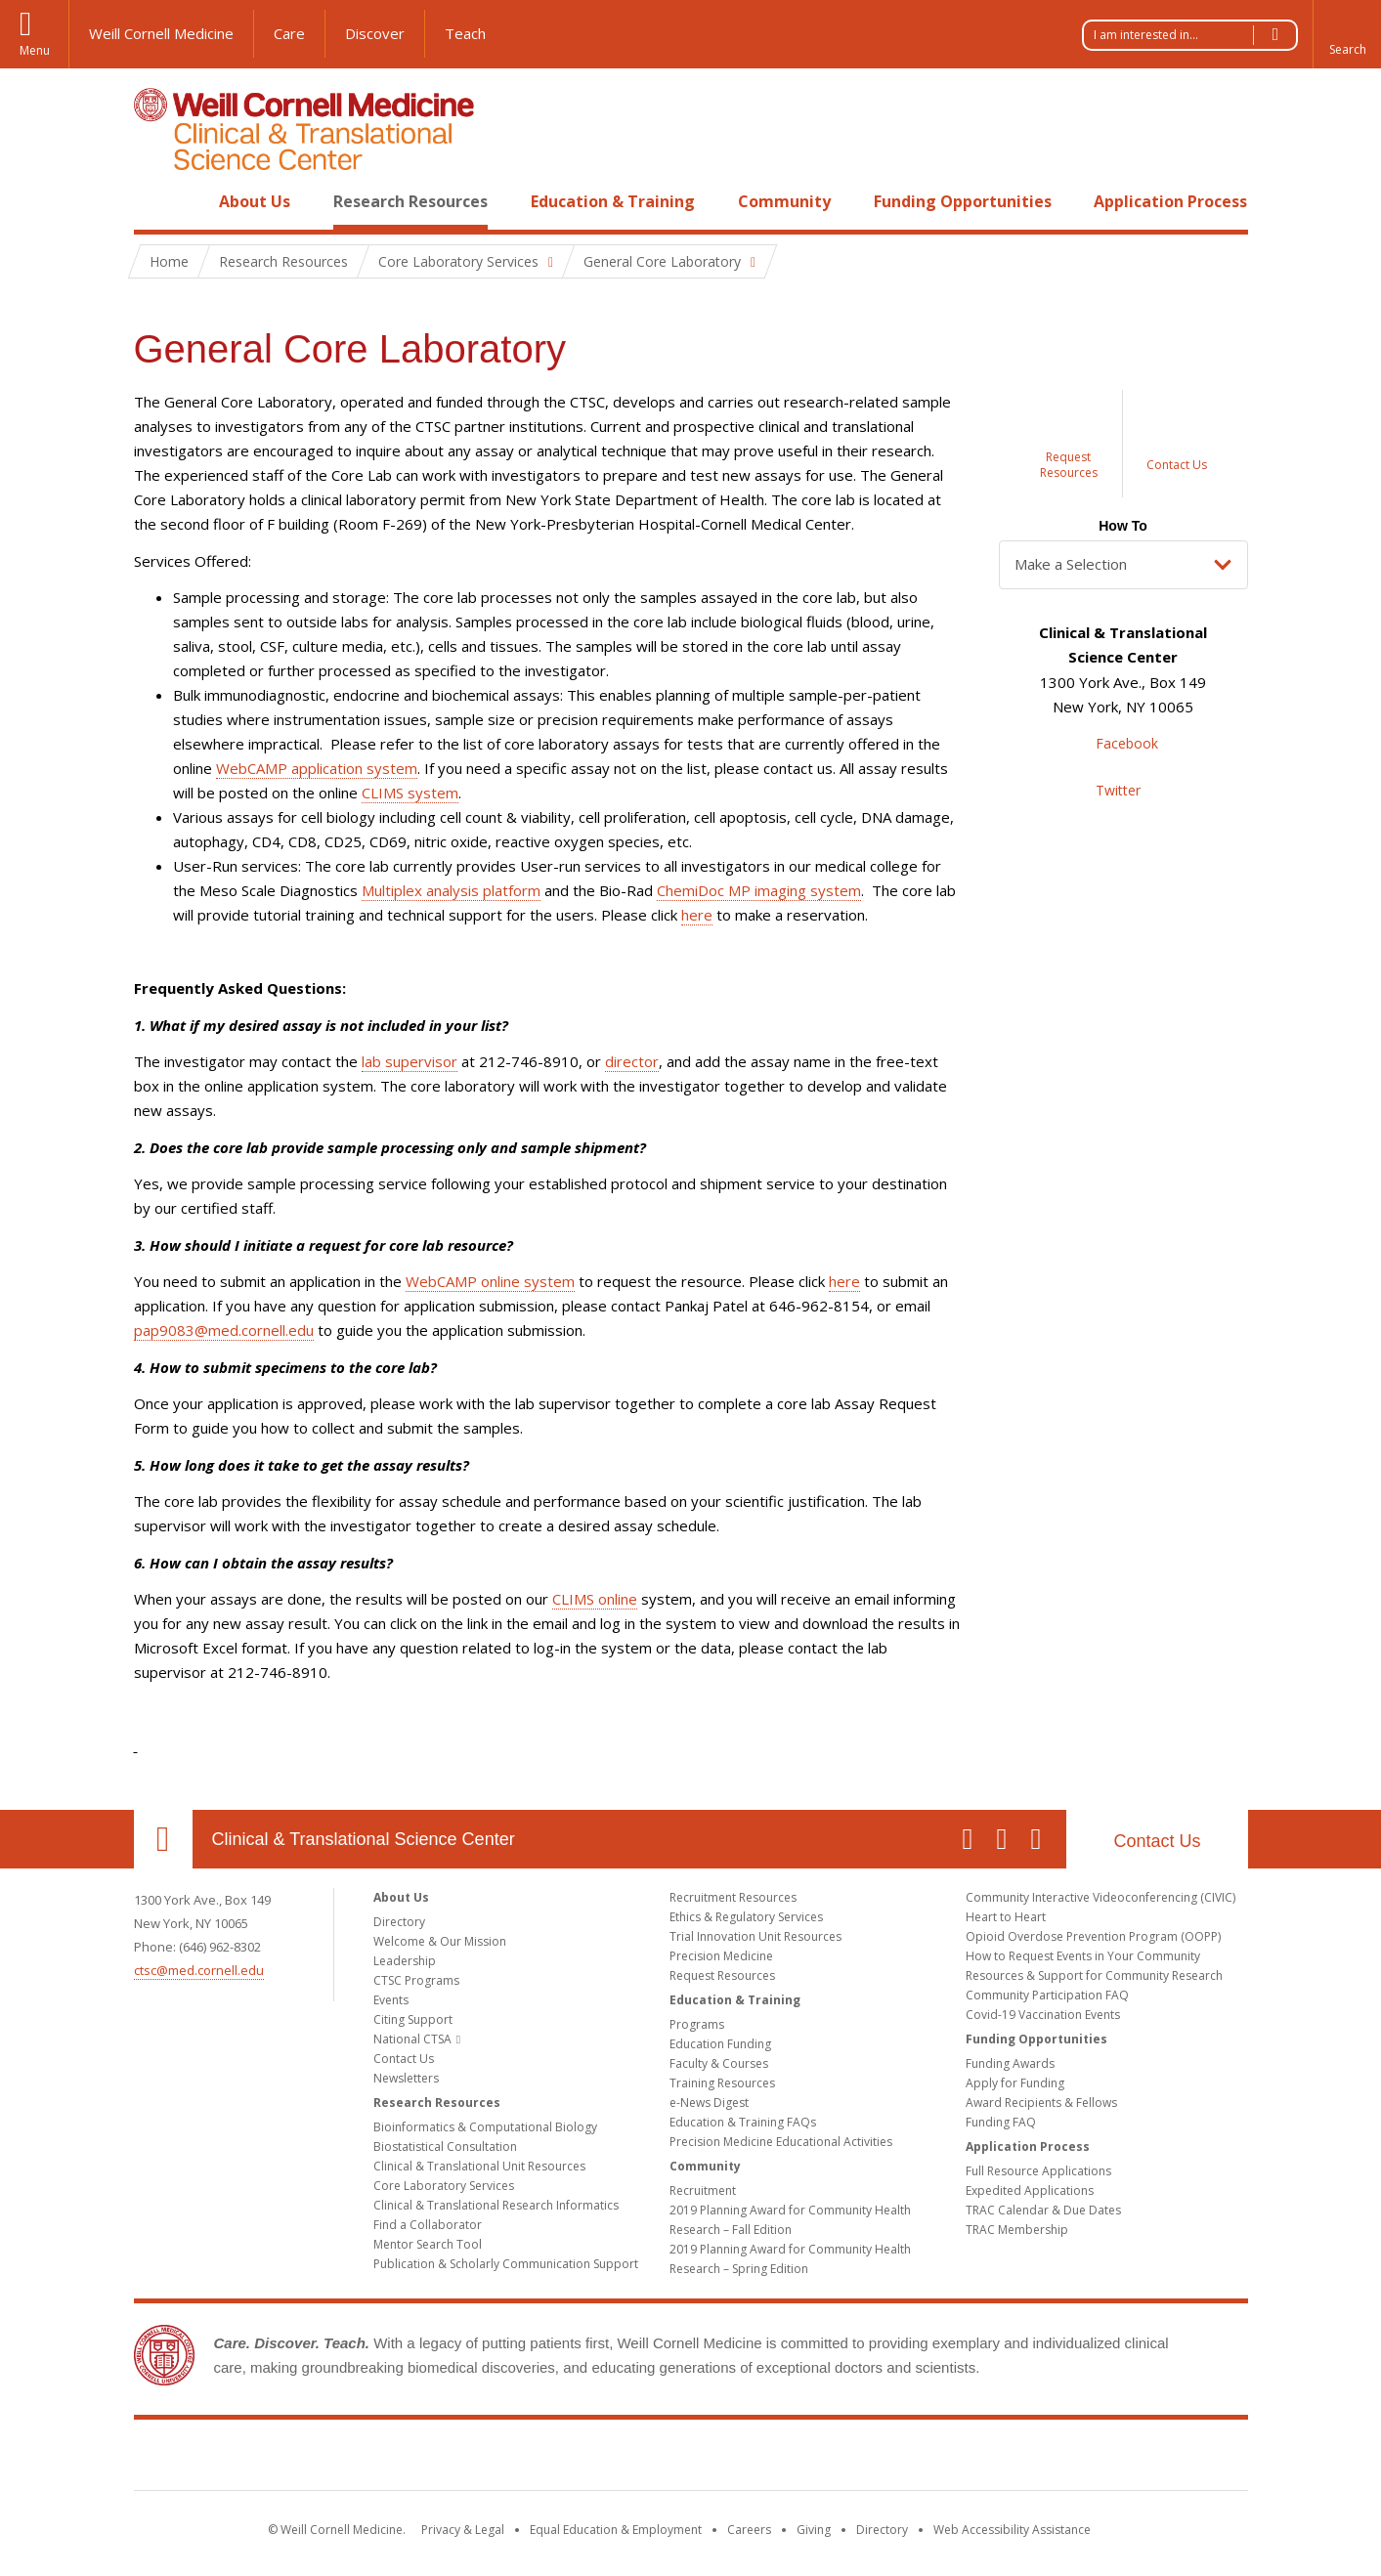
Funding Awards (1010, 2063)
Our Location (163, 1839)
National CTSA (412, 2039)
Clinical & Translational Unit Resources (479, 2166)
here (696, 914)
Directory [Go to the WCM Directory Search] (882, 2529)
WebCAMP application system (316, 768)
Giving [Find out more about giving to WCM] (814, 2529)
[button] (1347, 34)
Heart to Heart (1006, 1917)
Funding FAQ (1001, 2122)
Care (289, 33)
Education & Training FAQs (742, 2122)
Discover (375, 33)
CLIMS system (410, 792)
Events (391, 2000)
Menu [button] (35, 50)
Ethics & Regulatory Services (746, 1917)
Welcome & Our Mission (439, 1941)
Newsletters (406, 2078)
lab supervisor (409, 1061)
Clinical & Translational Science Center (363, 1839)
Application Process (1170, 201)
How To (1123, 526)
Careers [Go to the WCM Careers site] (749, 2529)
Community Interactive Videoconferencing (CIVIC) (1100, 1897)
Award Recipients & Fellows (1041, 2102)
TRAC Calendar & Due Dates (1043, 2210)
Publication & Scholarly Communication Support (505, 2263)
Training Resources (722, 2083)
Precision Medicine (721, 1956)
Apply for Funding (1015, 2083)
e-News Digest (709, 2102)
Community (784, 201)
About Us (254, 201)
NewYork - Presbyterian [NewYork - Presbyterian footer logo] (854, 2458)
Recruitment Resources (733, 1897)
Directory (399, 1921)
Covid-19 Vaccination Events (1043, 2014)
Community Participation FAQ (1047, 1995)
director (632, 1061)
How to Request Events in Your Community (1083, 1956)
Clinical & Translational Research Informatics (496, 2205)
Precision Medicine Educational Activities (780, 2141)
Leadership (404, 1961)
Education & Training (613, 201)
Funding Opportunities (963, 201)
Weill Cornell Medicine (161, 33)
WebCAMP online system (490, 1281)
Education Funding (720, 2044)
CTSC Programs (416, 1980)
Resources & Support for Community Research (1094, 1975)
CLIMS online (594, 1599)
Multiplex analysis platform (451, 890)
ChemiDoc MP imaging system (759, 890)
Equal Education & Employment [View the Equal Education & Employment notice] (616, 2529)
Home (155, 201)
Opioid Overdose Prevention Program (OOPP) (1093, 1936)
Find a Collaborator (427, 2224)
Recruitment (702, 2190)
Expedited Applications (1030, 2190)
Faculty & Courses (718, 2063)
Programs (696, 2024)
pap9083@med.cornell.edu (224, 1330)
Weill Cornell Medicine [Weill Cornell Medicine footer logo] (547, 2458)
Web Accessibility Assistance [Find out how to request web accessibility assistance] (1012, 2529)
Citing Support (413, 2019)
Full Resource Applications (1038, 2171)
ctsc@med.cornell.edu (199, 1970)
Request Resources (722, 1975)
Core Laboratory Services (443, 2185)
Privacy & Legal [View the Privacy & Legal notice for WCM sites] (462, 2529)
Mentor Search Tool (427, 2244)
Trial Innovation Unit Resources (755, 1936)
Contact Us (1156, 1841)
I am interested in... (1195, 35)
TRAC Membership (1017, 2229)
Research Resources (410, 201)
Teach (465, 33)
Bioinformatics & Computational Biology (485, 2127)
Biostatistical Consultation (445, 2146)
